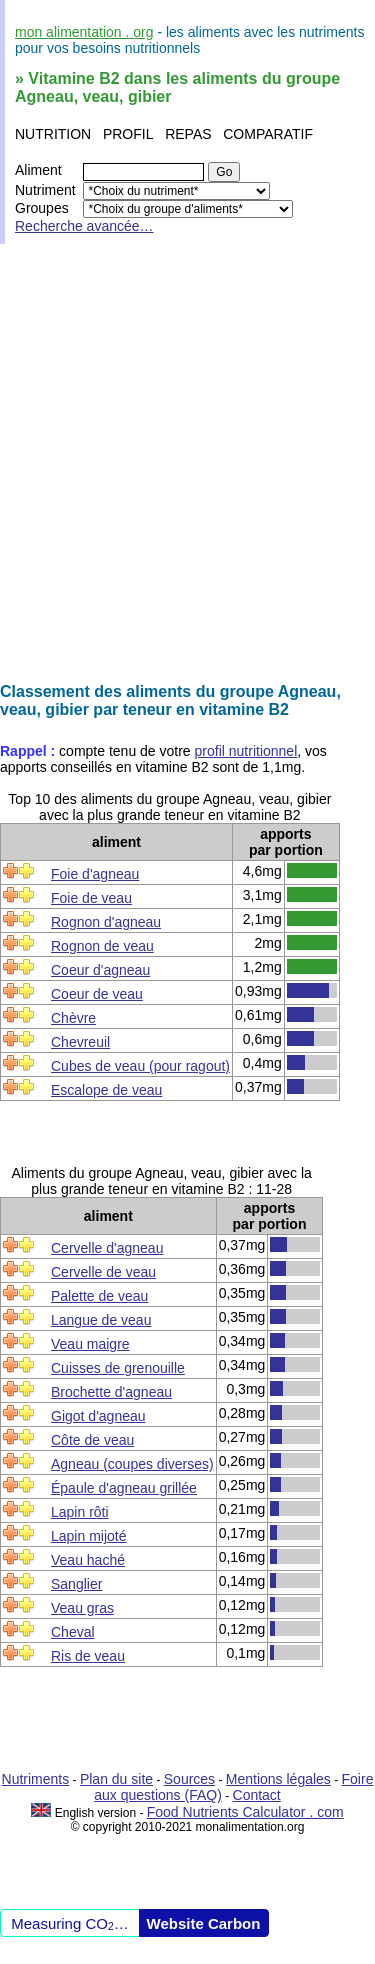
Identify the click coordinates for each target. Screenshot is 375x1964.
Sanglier (76, 1584)
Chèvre (73, 1018)
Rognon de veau (102, 946)
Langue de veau (101, 1320)
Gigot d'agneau (98, 1416)
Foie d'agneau (95, 874)
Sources (189, 1779)
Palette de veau (99, 1296)
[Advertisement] (187, 463)
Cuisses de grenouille (118, 1368)
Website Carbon (204, 1923)
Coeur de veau (97, 994)
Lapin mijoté (89, 1536)
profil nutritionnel (246, 751)
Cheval (73, 1632)
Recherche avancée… (84, 226)
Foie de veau (91, 898)
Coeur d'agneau (100, 970)
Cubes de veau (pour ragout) (140, 1066)
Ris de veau (88, 1656)
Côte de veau (92, 1440)
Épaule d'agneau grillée (124, 1488)
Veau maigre (90, 1344)
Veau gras (82, 1608)
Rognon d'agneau (106, 922)
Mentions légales (278, 1779)
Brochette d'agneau (111, 1392)
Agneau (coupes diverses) (132, 1464)
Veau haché (88, 1560)
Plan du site (116, 1779)
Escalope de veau (106, 1090)
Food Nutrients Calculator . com (245, 1812)
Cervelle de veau (103, 1272)
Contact (257, 1795)
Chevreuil (80, 1042)
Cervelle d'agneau (107, 1248)
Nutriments (36, 1779)
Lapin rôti (80, 1512)
